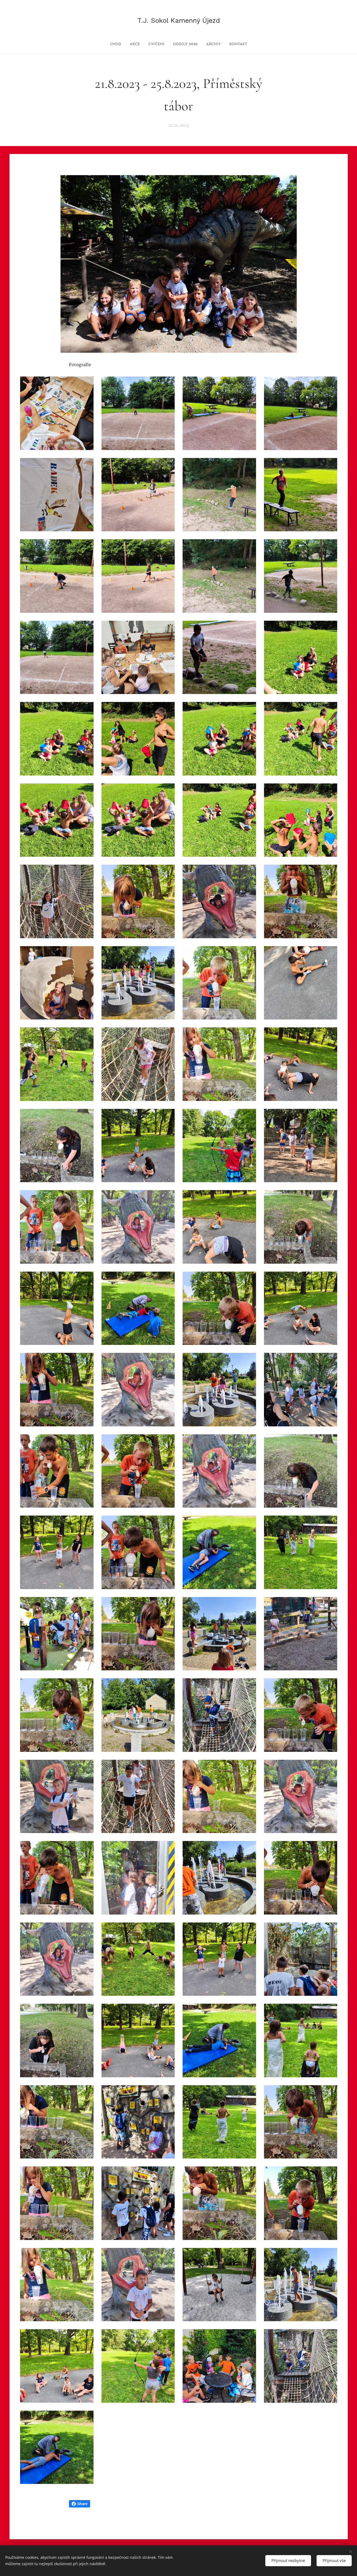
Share (80, 2504)
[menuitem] (108, 44)
